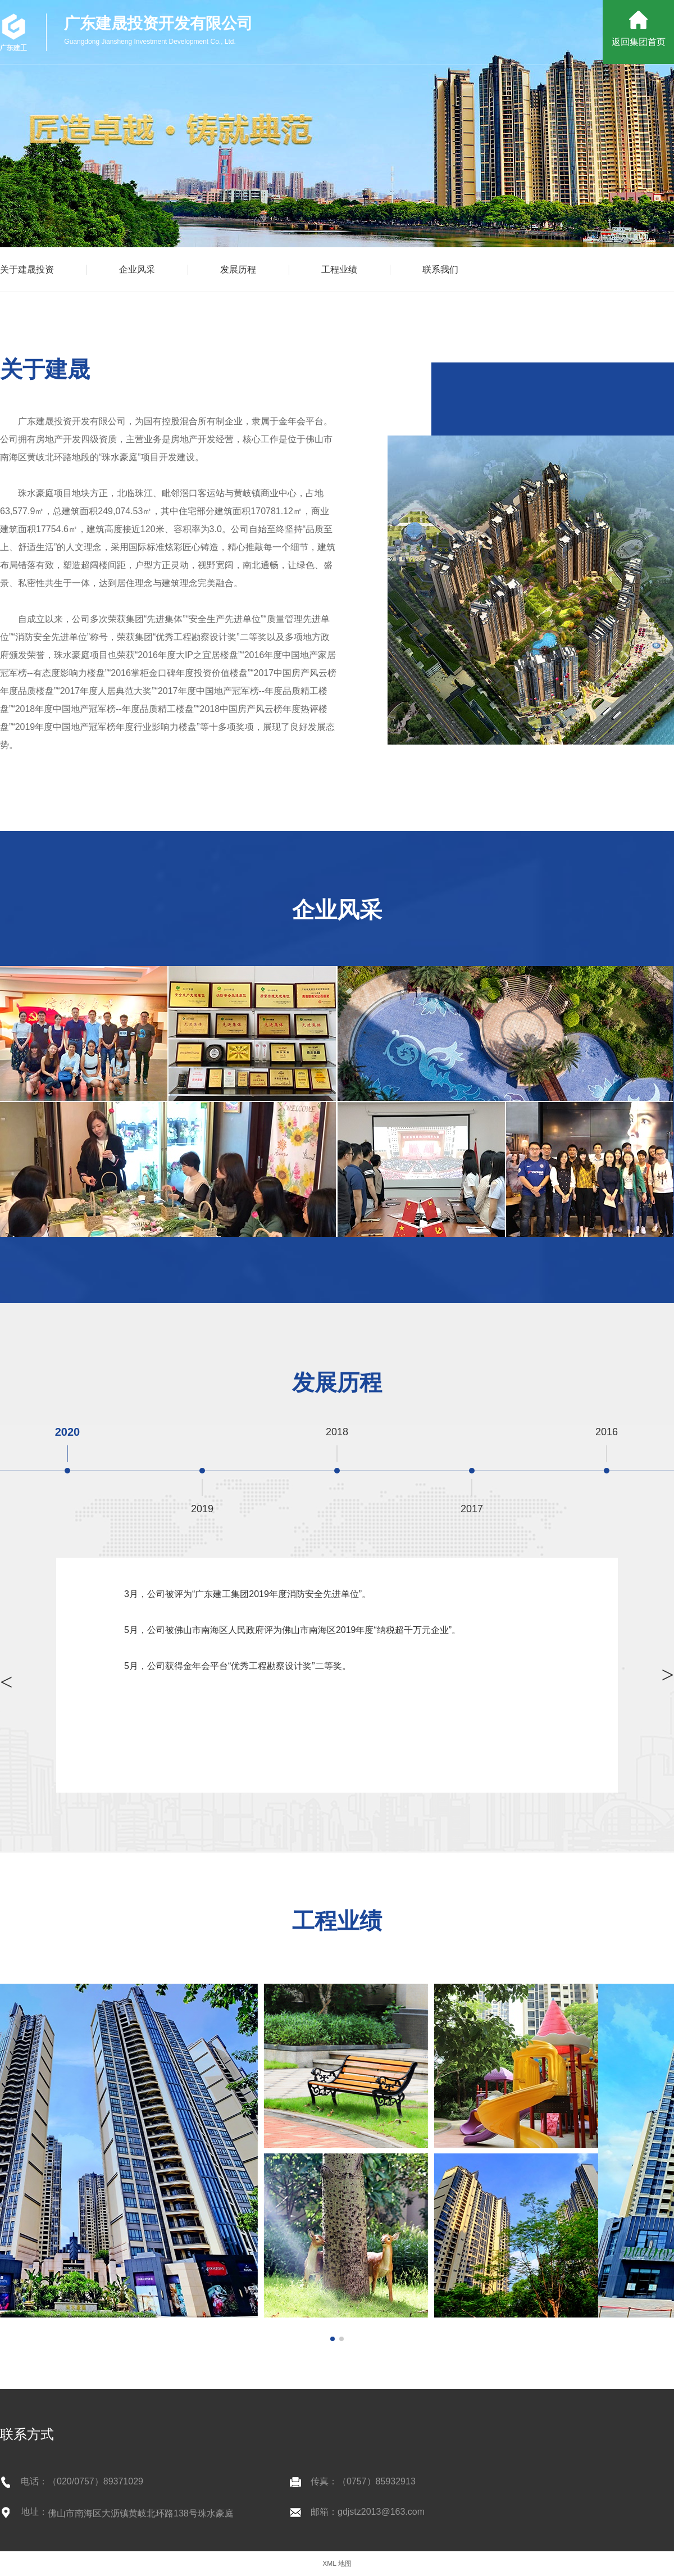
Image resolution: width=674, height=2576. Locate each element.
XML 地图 (337, 2564)
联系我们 (440, 269)
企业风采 (137, 269)
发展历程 (238, 269)
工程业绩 (339, 269)
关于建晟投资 (27, 269)
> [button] (6, 1682)
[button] (332, 2339)
